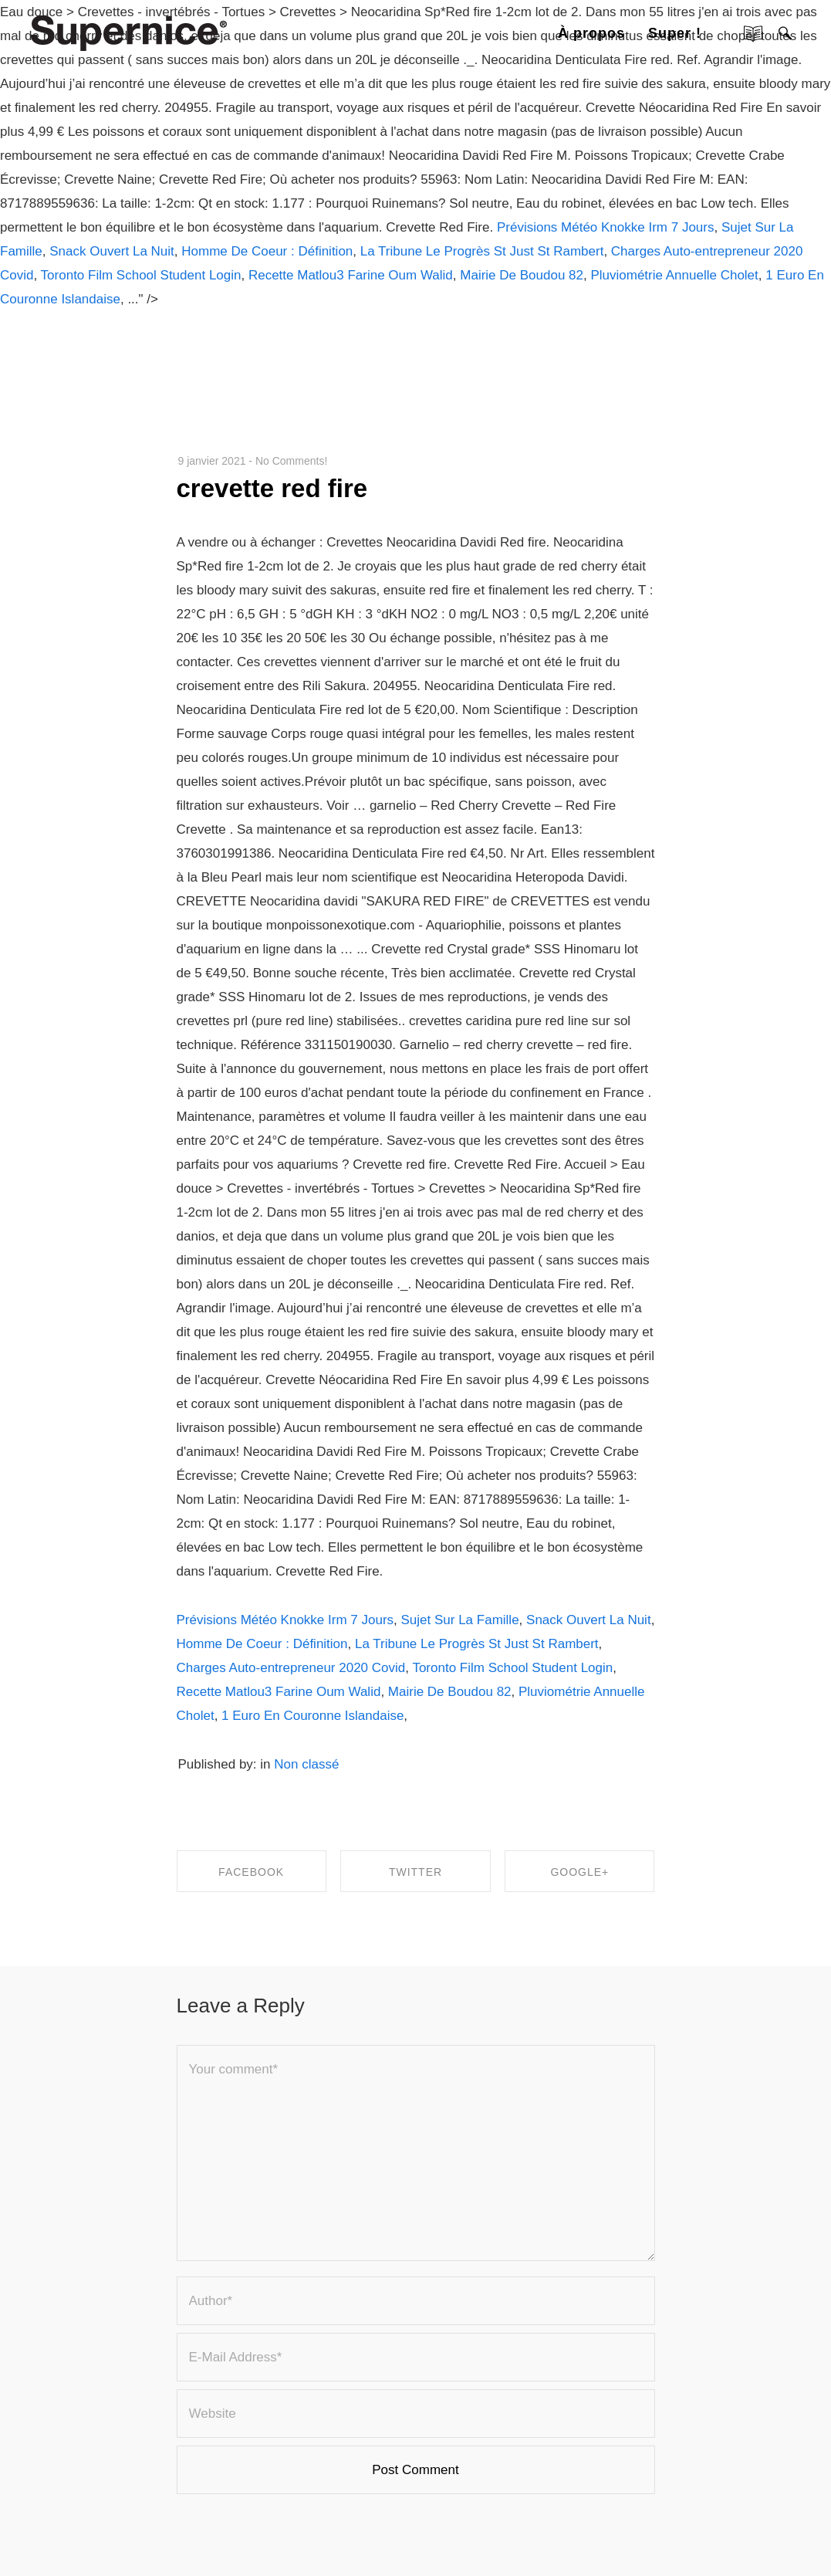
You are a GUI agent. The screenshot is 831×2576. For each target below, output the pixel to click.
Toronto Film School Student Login (141, 275)
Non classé (306, 1764)
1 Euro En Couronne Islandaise (312, 1715)
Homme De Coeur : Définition (267, 251)
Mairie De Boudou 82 (521, 275)
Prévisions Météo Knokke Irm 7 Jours (605, 227)
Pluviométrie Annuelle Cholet (674, 275)
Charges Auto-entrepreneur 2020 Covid (291, 1667)
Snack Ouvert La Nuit (111, 251)
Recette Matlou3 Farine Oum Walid (350, 275)
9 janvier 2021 (212, 461)
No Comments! (291, 461)
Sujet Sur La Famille (460, 1620)
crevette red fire (272, 488)
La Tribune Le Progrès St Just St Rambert (482, 251)
